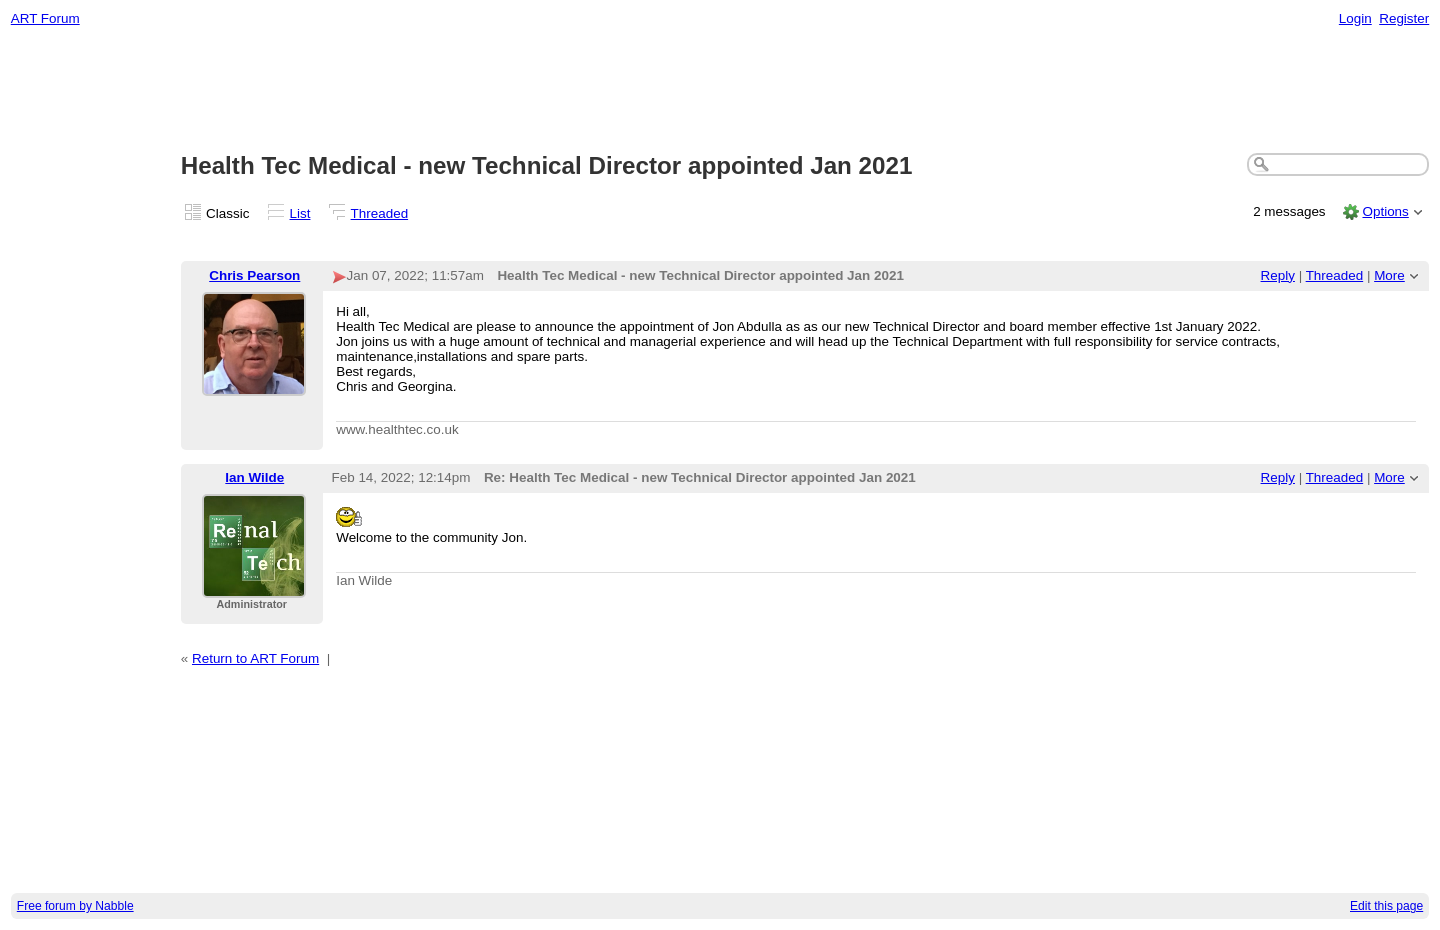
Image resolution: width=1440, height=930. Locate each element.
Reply (1278, 275)
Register (1404, 18)
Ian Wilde (254, 477)
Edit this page (1386, 906)
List (300, 213)
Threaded (380, 213)
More (1389, 275)
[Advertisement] (720, 91)
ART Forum (45, 18)
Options (1385, 211)
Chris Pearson (254, 275)
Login (1355, 18)
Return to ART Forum (255, 658)
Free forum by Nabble (75, 906)
